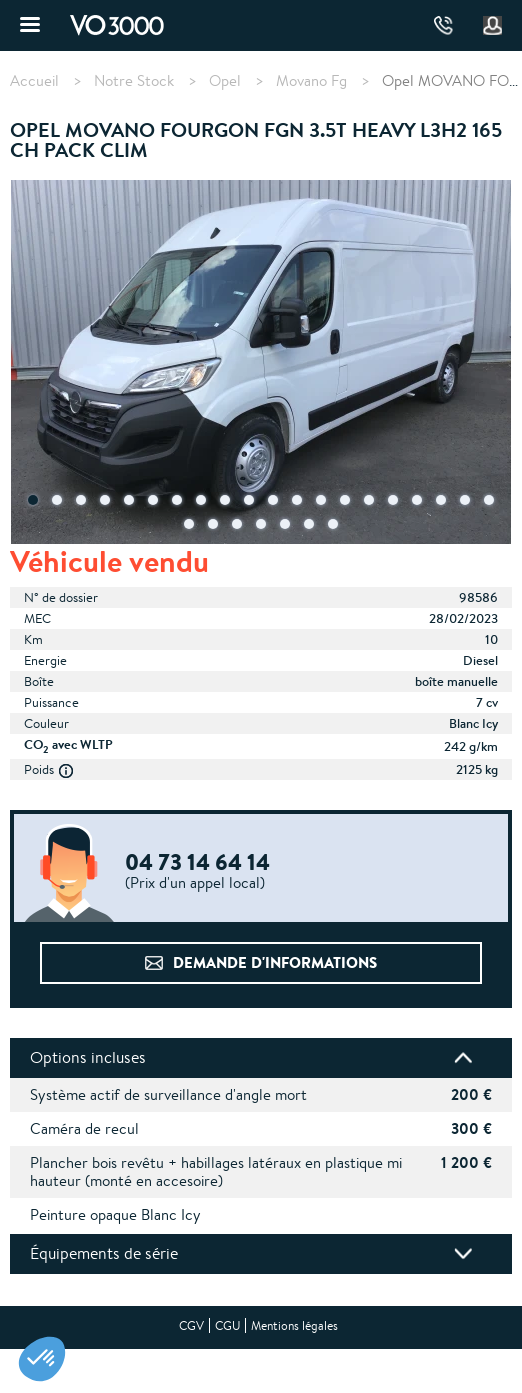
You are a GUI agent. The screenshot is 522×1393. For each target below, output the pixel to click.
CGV (191, 1325)
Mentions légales (294, 1325)
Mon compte (493, 26)
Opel (225, 81)
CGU (227, 1325)
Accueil (34, 81)
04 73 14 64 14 (443, 25)
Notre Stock (134, 81)
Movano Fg (311, 81)
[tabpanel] (261, 364)
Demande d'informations (275, 962)
